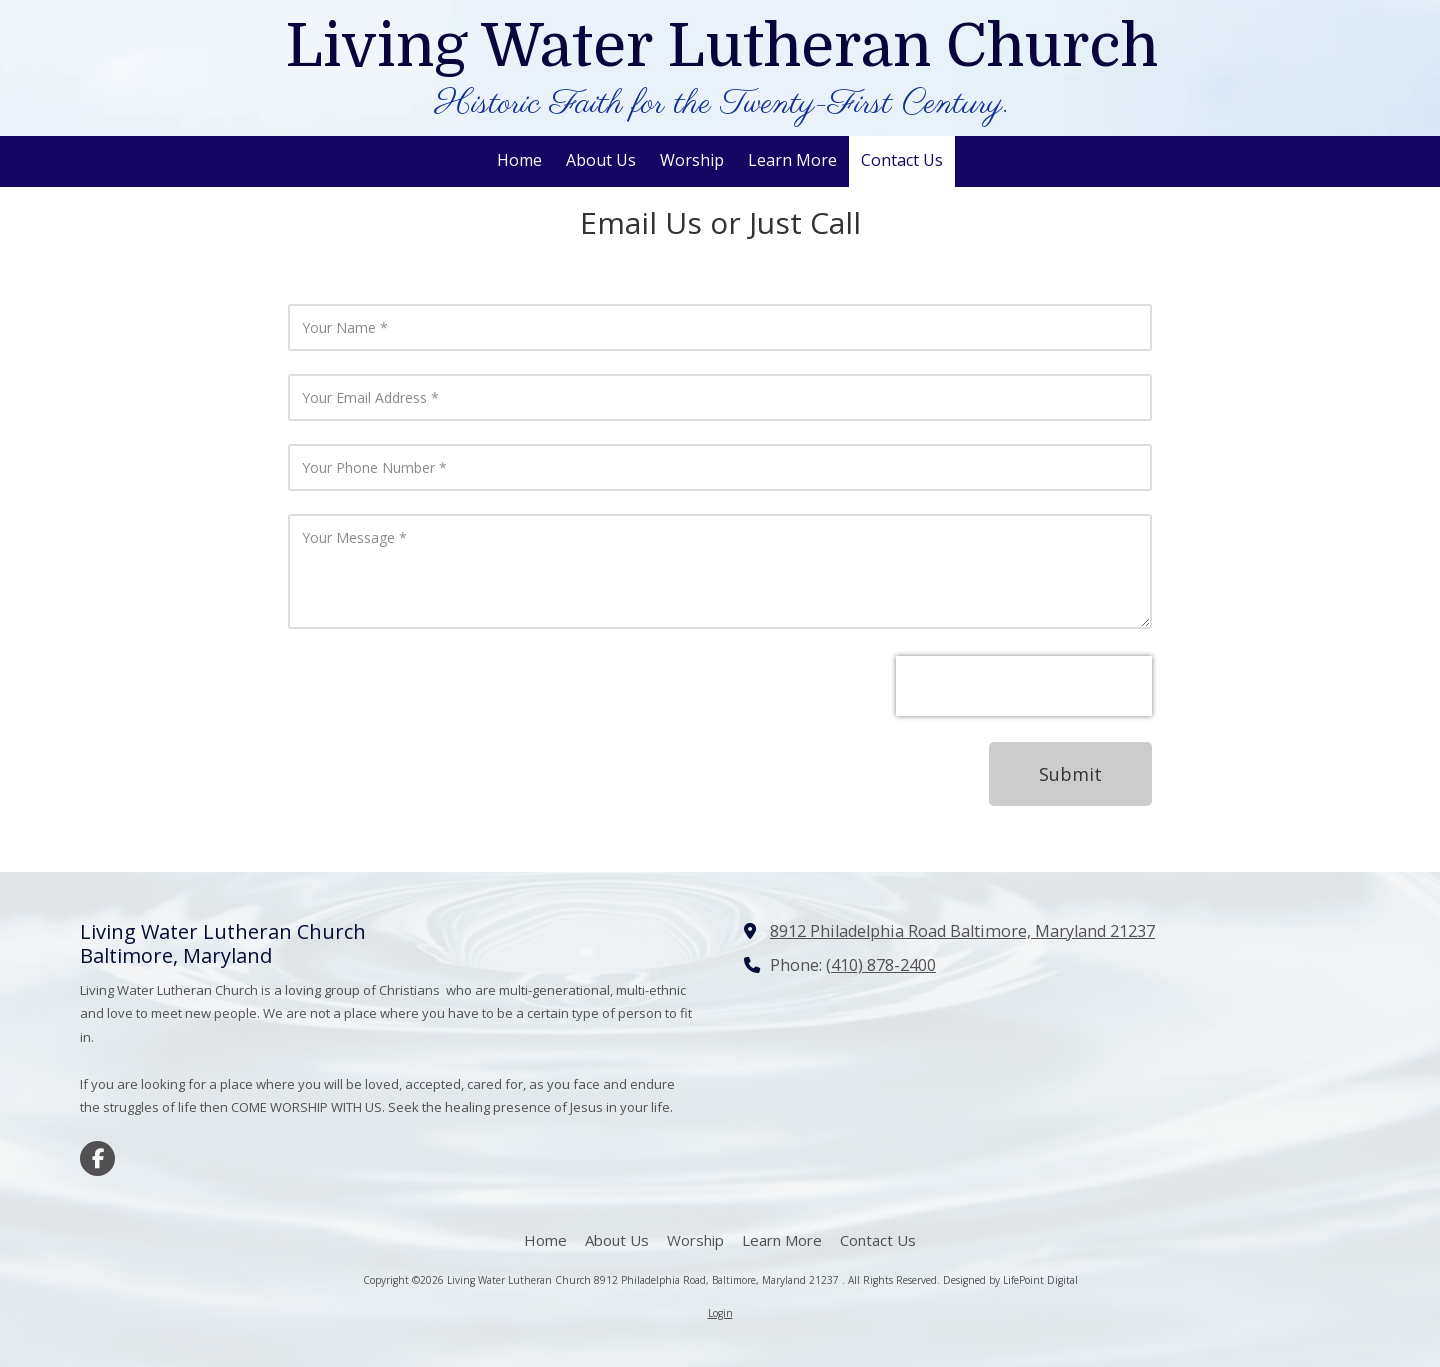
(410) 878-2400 (881, 965)
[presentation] (1024, 686)
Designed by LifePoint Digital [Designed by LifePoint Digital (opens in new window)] (1010, 1280)
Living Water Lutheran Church (721, 46)
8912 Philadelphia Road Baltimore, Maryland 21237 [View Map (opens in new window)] (962, 931)
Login (720, 1313)
